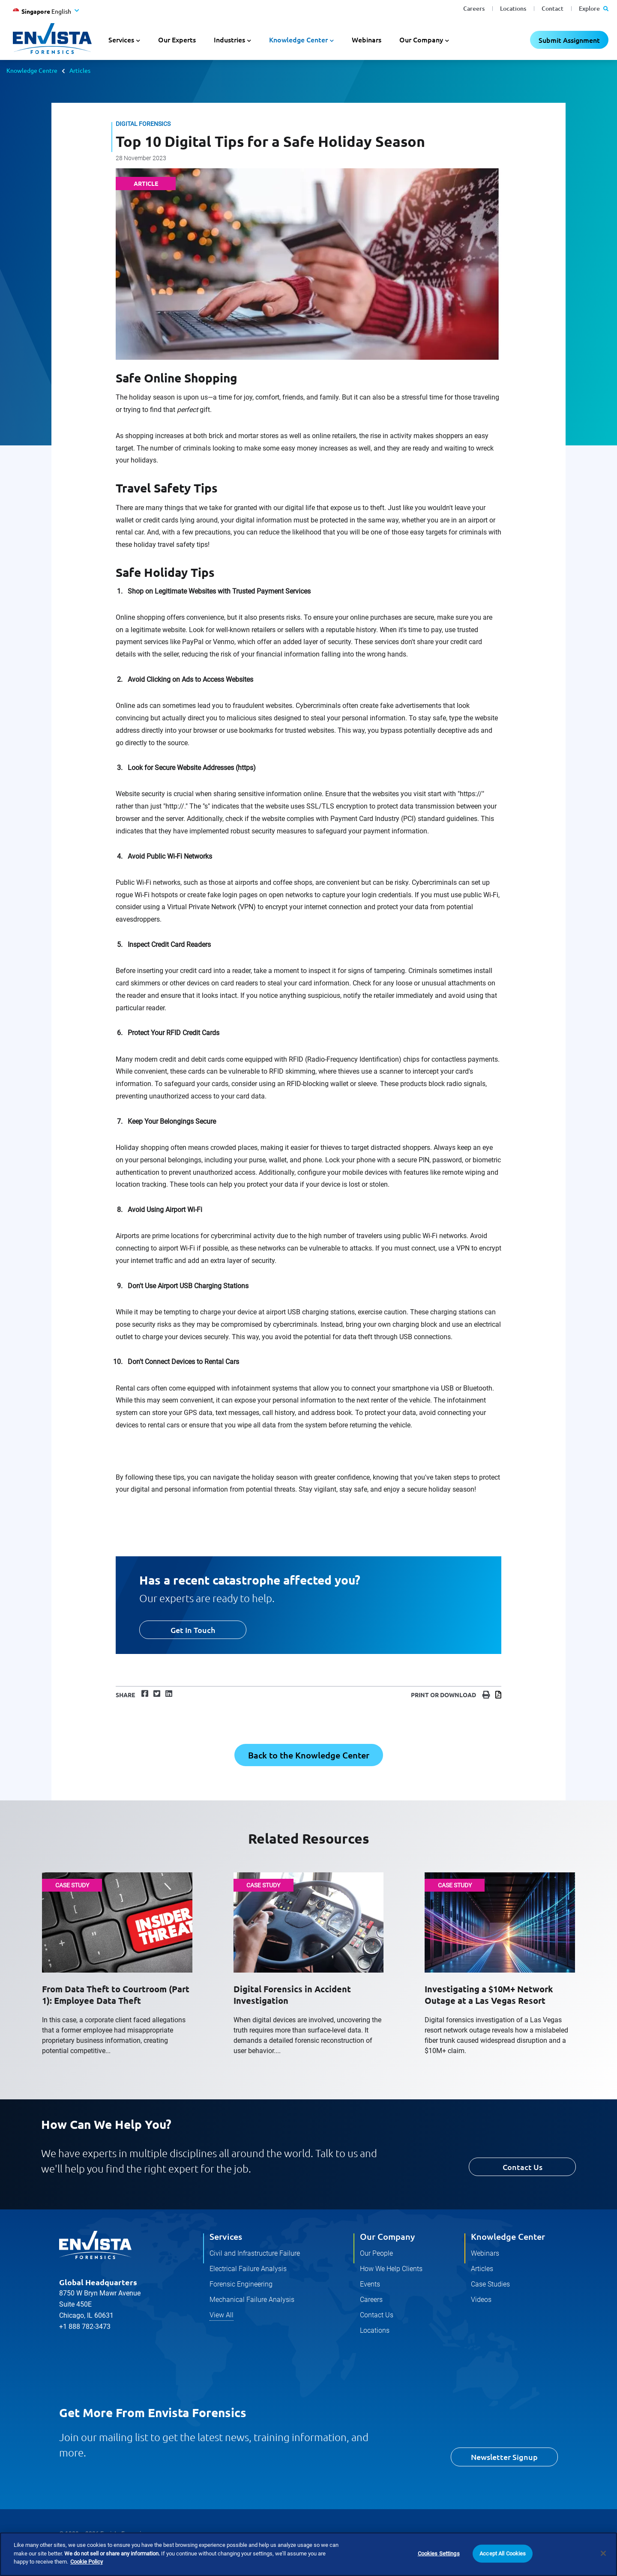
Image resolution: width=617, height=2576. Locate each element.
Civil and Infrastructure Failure (255, 2253)
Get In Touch (193, 1630)
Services (226, 2236)
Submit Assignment (569, 40)
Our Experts (177, 39)
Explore (593, 8)
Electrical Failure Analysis (248, 2269)
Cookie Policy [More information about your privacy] (86, 2562)
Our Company (387, 2236)
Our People (376, 2253)
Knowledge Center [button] (298, 39)
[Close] (603, 2553)
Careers (474, 8)
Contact (552, 8)
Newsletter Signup (504, 2457)
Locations (513, 8)
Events (370, 2284)
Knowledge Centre (31, 70)
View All (222, 2315)
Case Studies (490, 2284)
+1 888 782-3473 (85, 2326)
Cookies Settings (439, 2554)
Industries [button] (229, 39)
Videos (481, 2299)
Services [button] (121, 39)
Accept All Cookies (502, 2554)
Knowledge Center (508, 2236)
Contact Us (522, 2167)
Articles (79, 70)
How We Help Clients (391, 2269)
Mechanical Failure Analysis (252, 2299)
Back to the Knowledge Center (308, 1755)
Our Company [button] (421, 39)
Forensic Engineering (241, 2284)
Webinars (366, 39)
